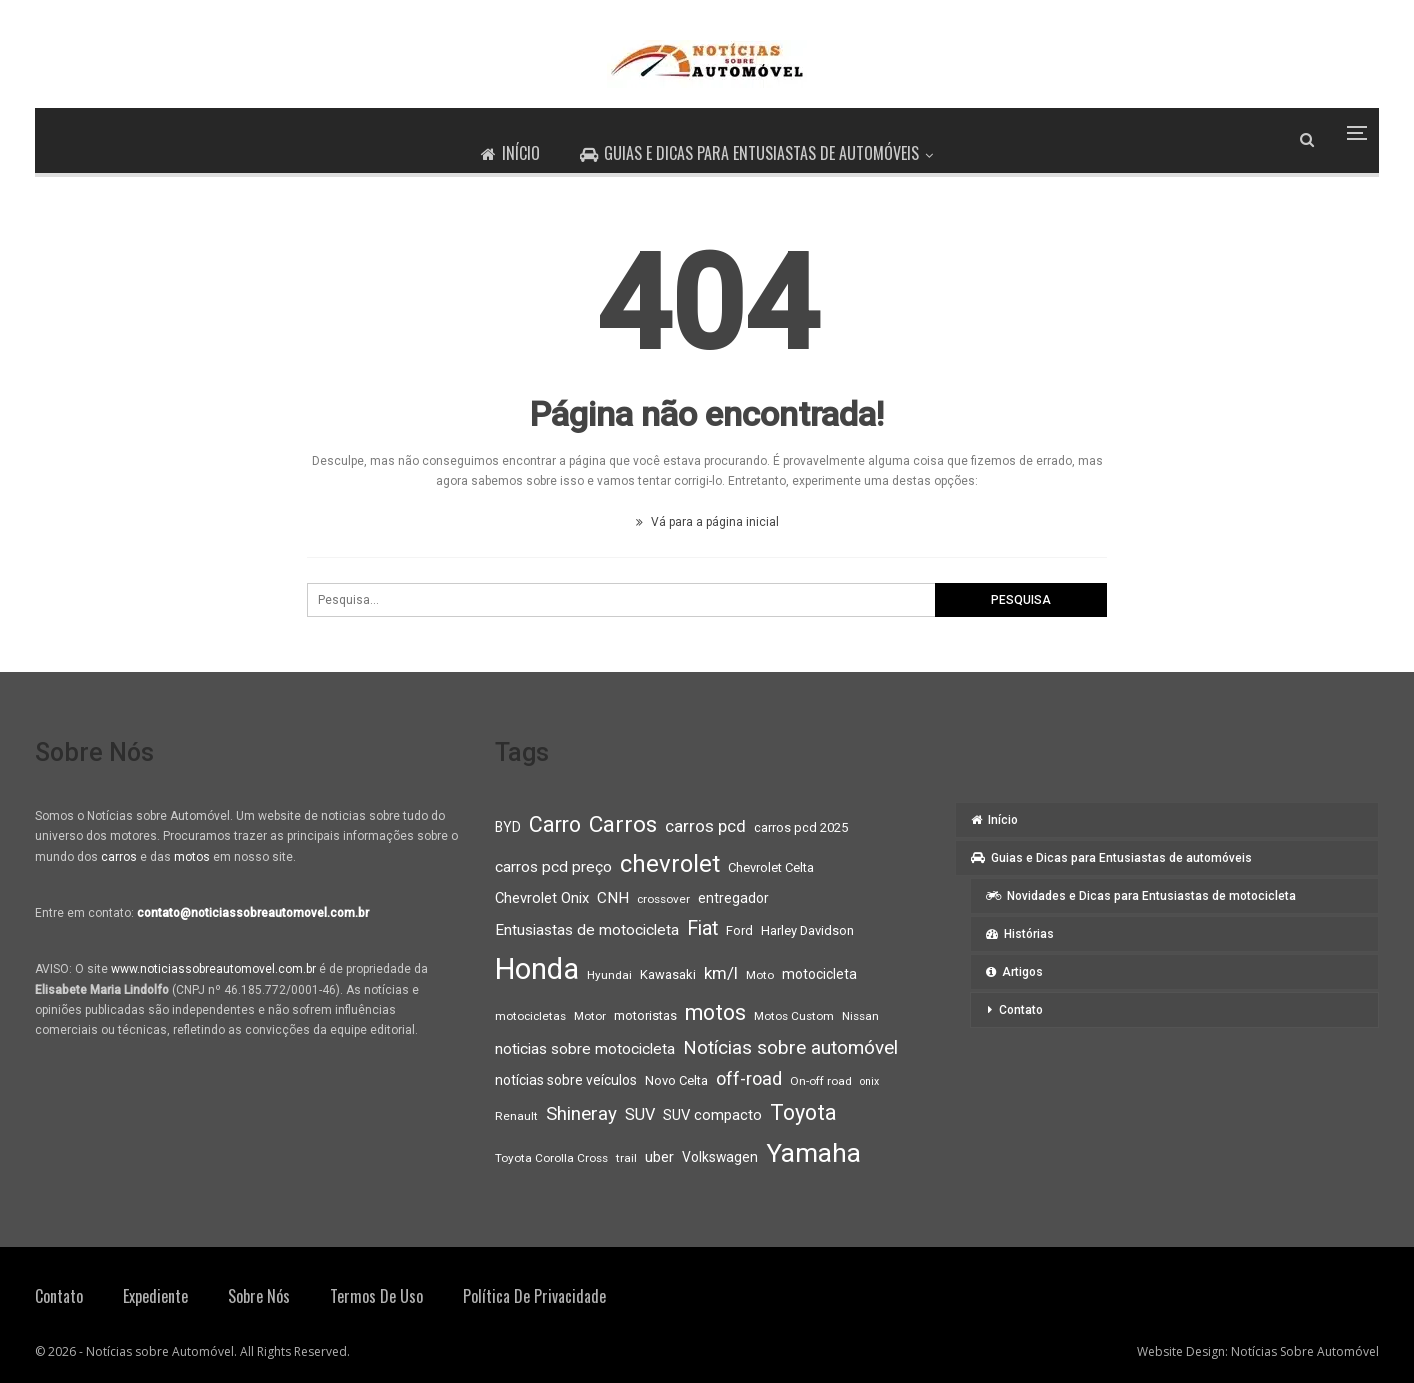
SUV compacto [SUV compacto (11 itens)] (712, 1115)
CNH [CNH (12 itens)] (613, 898)
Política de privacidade (534, 1296)
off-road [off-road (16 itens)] (749, 1078)
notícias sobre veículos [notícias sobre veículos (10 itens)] (566, 1080)
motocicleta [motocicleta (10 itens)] (819, 974)
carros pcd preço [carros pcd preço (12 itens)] (553, 867)
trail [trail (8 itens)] (626, 1158)
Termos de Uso (376, 1296)
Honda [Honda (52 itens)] (537, 969)
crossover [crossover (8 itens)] (663, 899)
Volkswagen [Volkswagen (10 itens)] (720, 1157)
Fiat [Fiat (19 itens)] (702, 928)
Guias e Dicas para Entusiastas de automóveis (751, 153)
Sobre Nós (259, 1296)
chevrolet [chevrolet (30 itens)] (670, 864)
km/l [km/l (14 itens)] (721, 973)
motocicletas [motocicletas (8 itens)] (530, 1016)
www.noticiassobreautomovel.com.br (213, 969)
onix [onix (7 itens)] (869, 1081)
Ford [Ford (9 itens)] (739, 930)
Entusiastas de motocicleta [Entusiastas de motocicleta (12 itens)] (587, 930)
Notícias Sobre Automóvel (1305, 1351)
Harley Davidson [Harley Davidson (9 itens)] (807, 930)
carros (119, 857)
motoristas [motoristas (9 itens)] (645, 1015)
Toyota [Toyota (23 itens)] (803, 1112)
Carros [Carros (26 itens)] (623, 824)
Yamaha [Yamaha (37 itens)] (813, 1153)
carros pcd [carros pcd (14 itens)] (705, 826)
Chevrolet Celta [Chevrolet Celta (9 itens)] (771, 867)
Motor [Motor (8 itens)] (590, 1016)
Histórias (1020, 934)
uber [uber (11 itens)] (659, 1157)
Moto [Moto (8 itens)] (760, 975)
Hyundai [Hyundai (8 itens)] (609, 975)
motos (192, 857)
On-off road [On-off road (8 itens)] (821, 1081)
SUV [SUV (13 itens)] (640, 1114)
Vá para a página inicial (707, 522)
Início (509, 153)
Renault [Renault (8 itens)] (516, 1116)
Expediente (155, 1296)
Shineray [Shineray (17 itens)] (581, 1114)
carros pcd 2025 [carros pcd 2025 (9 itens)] (801, 827)
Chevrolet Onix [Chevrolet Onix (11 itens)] (542, 898)
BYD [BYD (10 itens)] (508, 827)
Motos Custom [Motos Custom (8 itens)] (794, 1016)
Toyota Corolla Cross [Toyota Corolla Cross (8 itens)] (551, 1158)
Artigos (1014, 972)
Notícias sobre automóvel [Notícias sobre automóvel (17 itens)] (790, 1048)
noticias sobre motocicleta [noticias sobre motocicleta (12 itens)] (585, 1049)
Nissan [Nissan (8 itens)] (860, 1016)
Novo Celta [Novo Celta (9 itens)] (676, 1080)
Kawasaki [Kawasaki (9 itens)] (668, 974)
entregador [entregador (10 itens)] (733, 898)
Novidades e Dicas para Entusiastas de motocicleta (1141, 896)
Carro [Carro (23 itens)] (555, 824)
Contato (1021, 1010)
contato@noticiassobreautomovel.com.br (253, 913)
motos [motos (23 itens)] (715, 1012)
